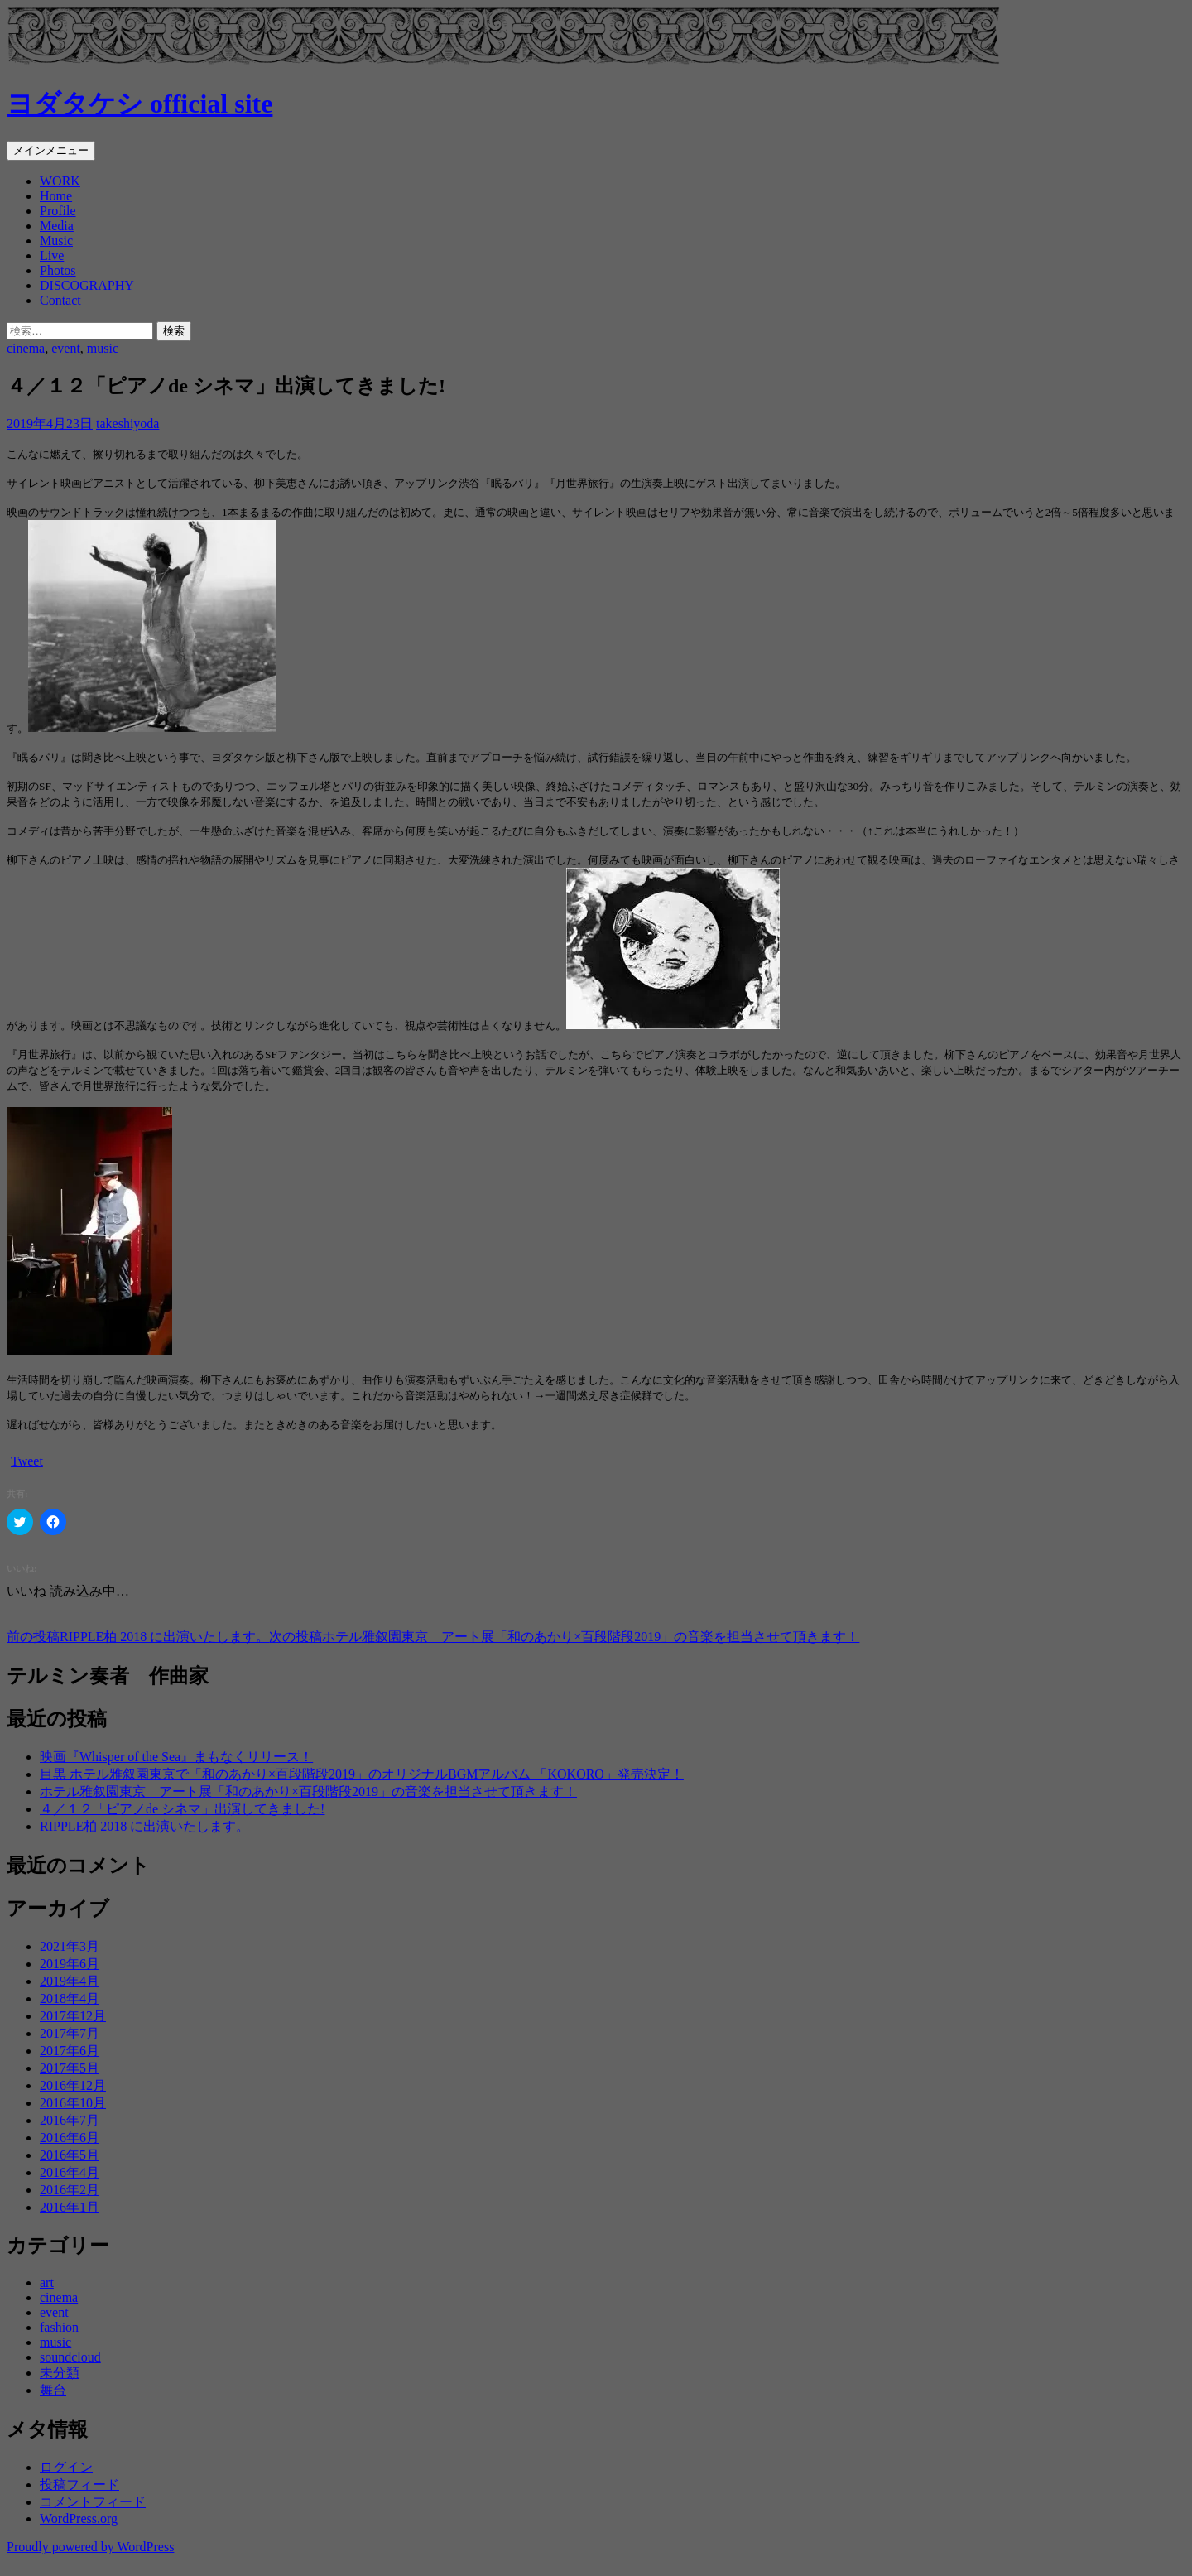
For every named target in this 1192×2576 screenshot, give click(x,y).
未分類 (59, 2373)
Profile (58, 211)
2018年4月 (69, 1998)
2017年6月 (69, 2051)
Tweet (27, 1461)
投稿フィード (79, 2484)
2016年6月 (69, 2138)
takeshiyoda (127, 423)
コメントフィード (93, 2502)
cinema (26, 348)
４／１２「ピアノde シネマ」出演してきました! (182, 1809)
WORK (60, 181)
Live (52, 255)
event (65, 348)
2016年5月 (69, 2155)
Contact (60, 300)
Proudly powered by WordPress (90, 2547)
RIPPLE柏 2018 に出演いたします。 (138, 1637)
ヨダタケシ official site (139, 103)
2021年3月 (69, 1946)
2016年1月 (69, 2207)
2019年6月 (69, 1964)
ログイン (66, 2467)
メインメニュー (51, 150)
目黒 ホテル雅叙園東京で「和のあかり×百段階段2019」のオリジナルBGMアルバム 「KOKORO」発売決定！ (362, 1774)
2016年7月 (69, 2120)
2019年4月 (69, 1981)
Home (56, 196)
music (102, 348)
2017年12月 (73, 2016)
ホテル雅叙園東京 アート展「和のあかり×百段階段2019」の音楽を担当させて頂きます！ (564, 1637)
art (47, 2282)
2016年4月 (69, 2172)
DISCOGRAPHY (87, 285)
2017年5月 (69, 2068)
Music (56, 241)
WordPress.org (79, 2518)
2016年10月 (73, 2103)
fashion (59, 2327)
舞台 (53, 2390)
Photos (58, 270)
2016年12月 (73, 2085)
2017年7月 (69, 2033)
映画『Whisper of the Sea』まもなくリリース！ (176, 1757)
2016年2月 (69, 2190)
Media (57, 226)
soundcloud (70, 2357)
